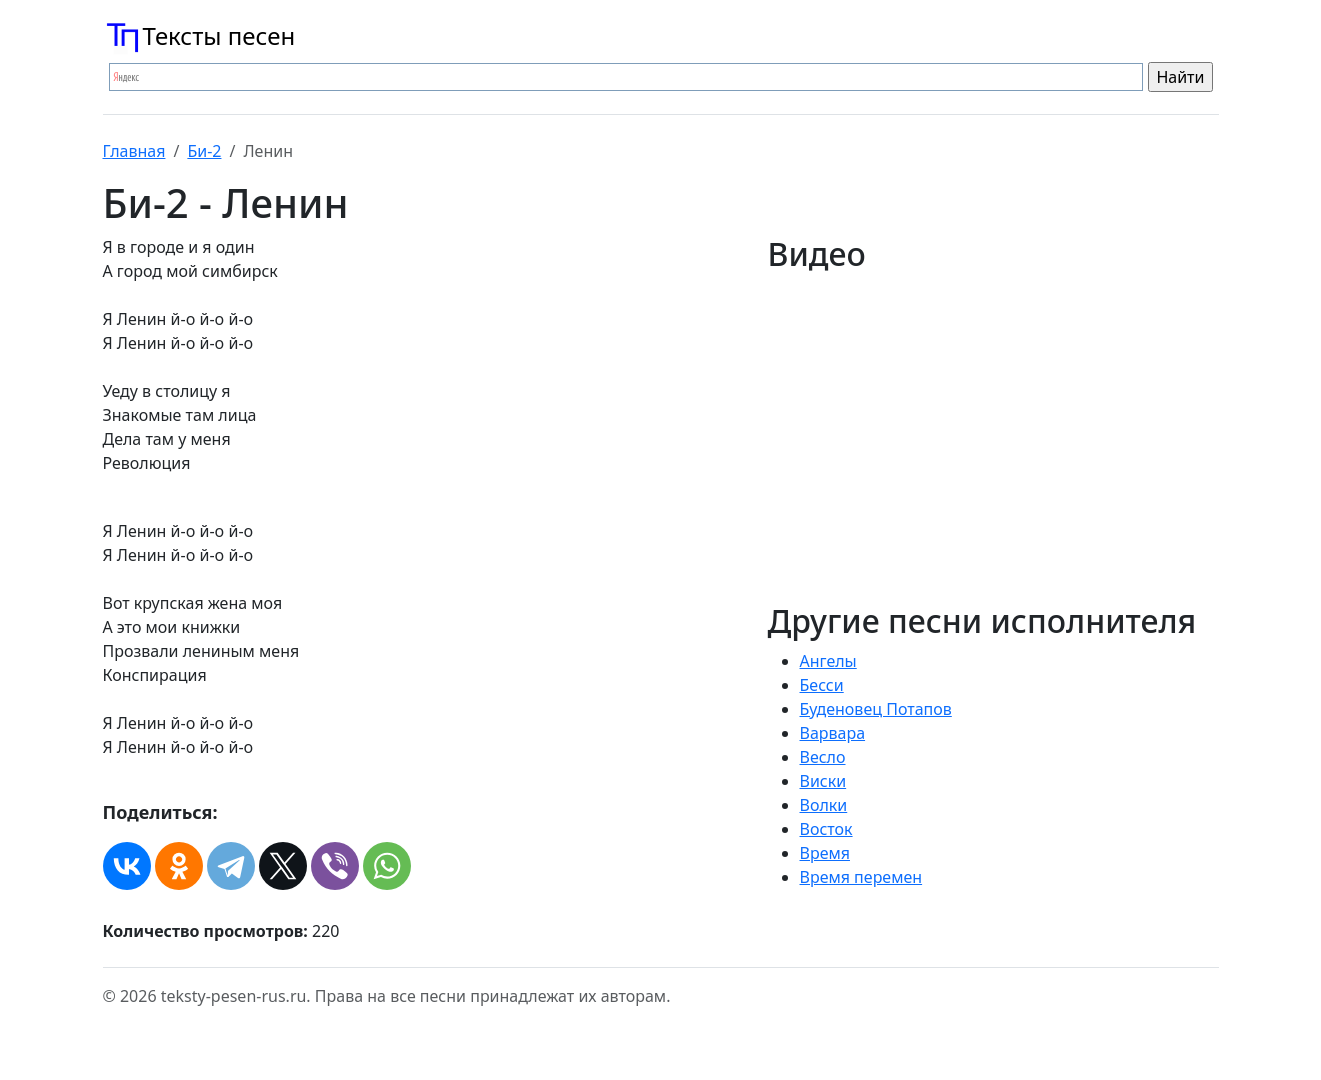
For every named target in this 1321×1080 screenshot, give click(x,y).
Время (825, 853)
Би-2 (204, 151)
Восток (826, 829)
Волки (824, 805)
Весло (823, 757)
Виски (823, 781)
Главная (134, 151)
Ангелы (828, 661)
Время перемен (861, 877)
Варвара (833, 733)
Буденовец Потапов (876, 709)
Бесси (822, 685)
